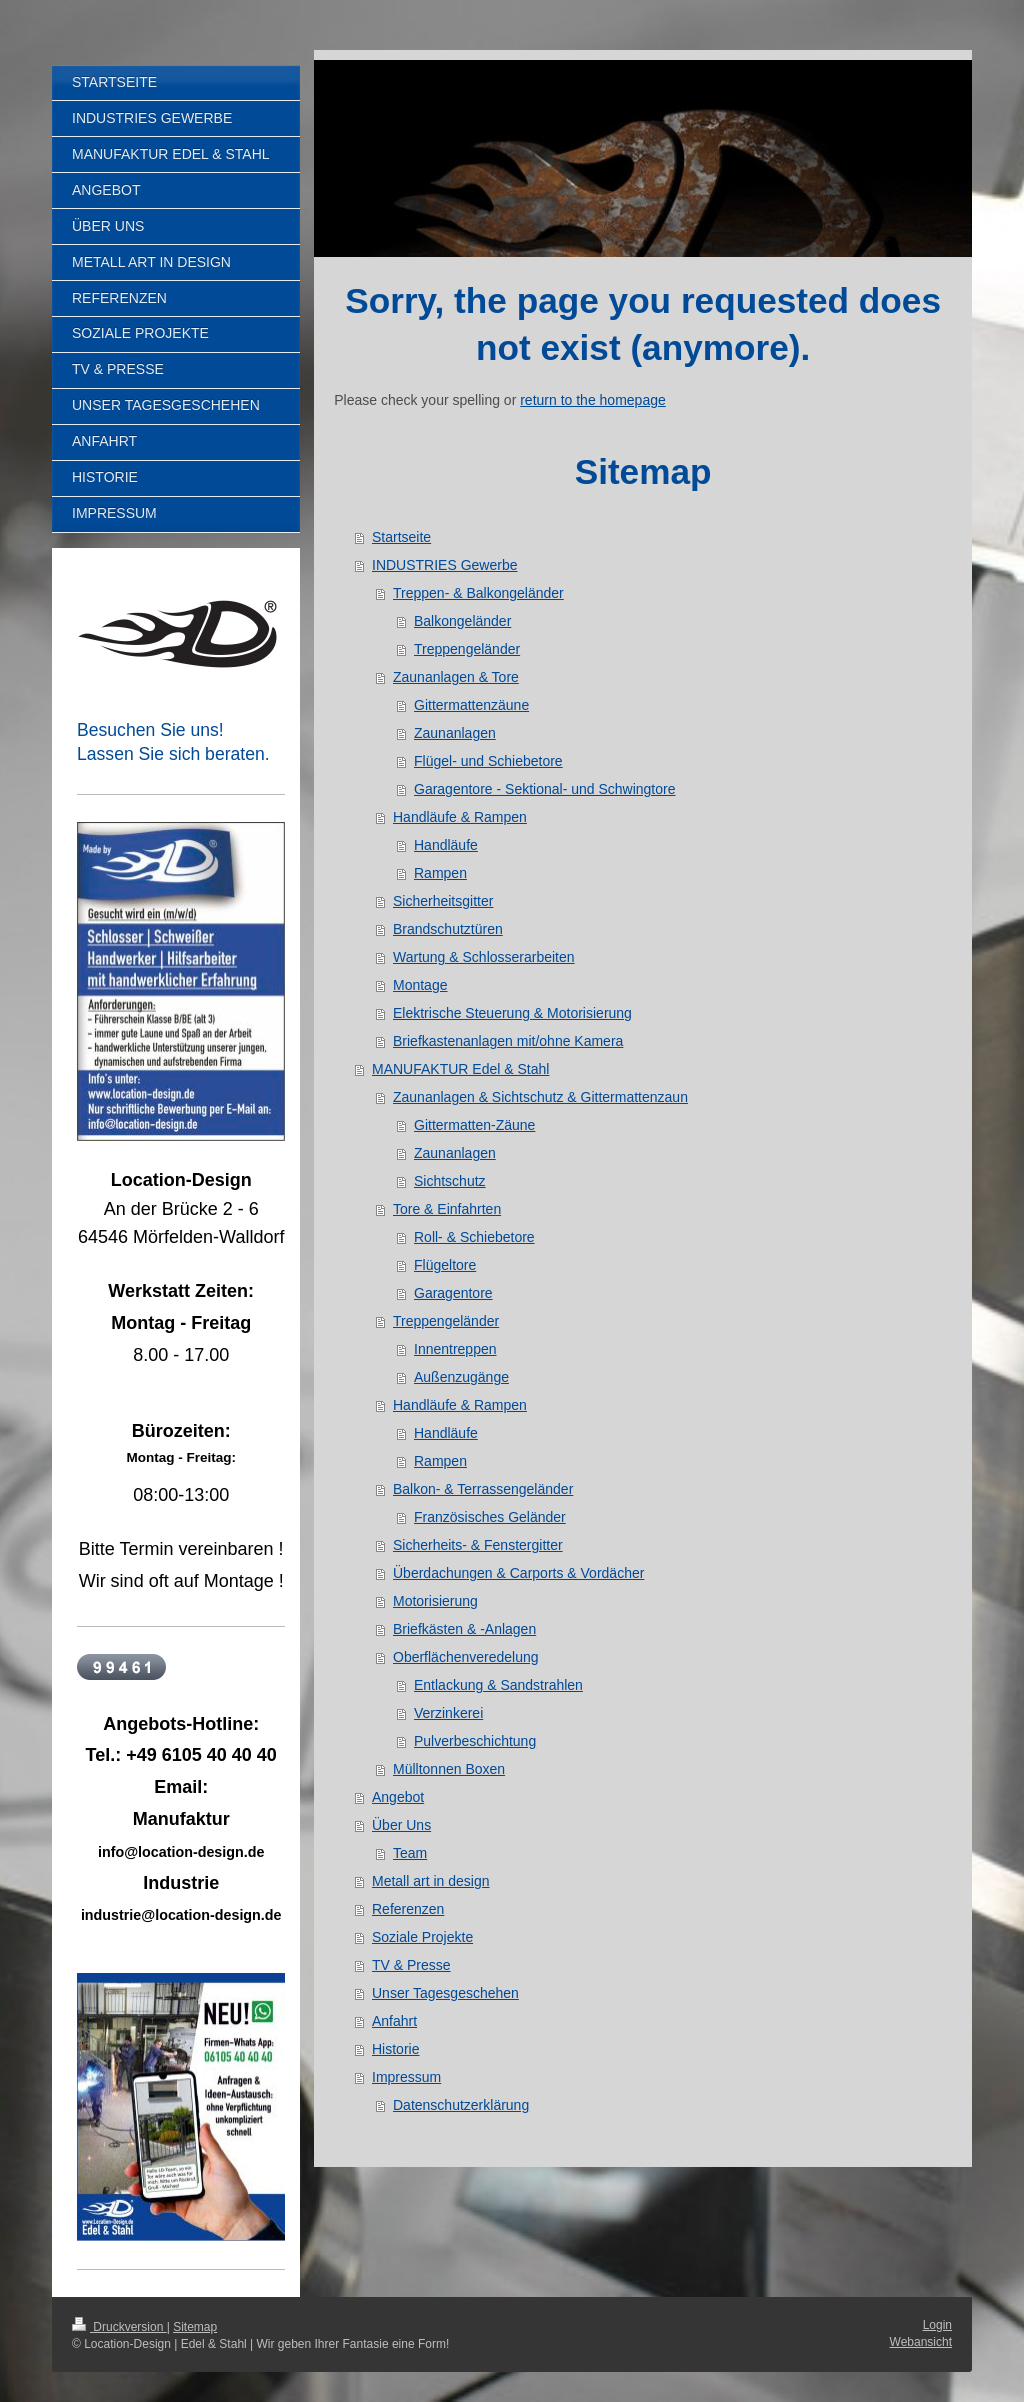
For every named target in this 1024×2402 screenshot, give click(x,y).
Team (410, 1853)
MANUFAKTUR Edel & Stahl (460, 1069)
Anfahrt (394, 2021)
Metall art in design (431, 1881)
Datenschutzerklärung (461, 2105)
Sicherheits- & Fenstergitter (478, 1545)
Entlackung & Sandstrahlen (498, 1685)
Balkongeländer (462, 621)
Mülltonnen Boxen (449, 1769)
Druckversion (119, 2327)
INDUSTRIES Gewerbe (444, 565)
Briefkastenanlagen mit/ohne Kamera (508, 1041)
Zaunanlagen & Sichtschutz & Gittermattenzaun (540, 1097)
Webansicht (921, 2342)
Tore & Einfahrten (447, 1209)
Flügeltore (445, 1265)
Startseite (401, 537)
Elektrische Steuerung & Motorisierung (512, 1013)
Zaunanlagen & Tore (456, 677)
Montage (420, 985)
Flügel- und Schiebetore (488, 761)
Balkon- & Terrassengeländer (483, 1489)
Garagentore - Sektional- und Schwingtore (544, 789)
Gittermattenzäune (471, 705)
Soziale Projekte (422, 1937)
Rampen (440, 873)
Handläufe (446, 845)
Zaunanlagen (455, 733)
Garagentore (453, 1293)
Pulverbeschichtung (475, 1741)
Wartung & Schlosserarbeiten (484, 957)
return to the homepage (593, 400)
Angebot (398, 1797)
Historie (395, 2049)
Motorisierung (435, 1601)
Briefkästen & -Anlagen (464, 1629)
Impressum (406, 2077)
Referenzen (408, 1909)
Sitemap (195, 2327)
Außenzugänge (461, 1377)
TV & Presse (411, 1965)
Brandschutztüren (448, 929)
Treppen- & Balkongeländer (478, 593)
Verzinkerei (448, 1713)
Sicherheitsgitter (443, 901)
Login (937, 2325)
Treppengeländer (467, 649)
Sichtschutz (450, 1181)
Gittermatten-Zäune (474, 1125)
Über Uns (401, 1825)
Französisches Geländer (490, 1517)
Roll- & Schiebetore (474, 1237)
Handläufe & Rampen (460, 817)
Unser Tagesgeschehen (445, 1993)
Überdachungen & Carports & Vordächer (518, 1573)
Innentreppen (455, 1349)
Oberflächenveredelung (466, 1657)
